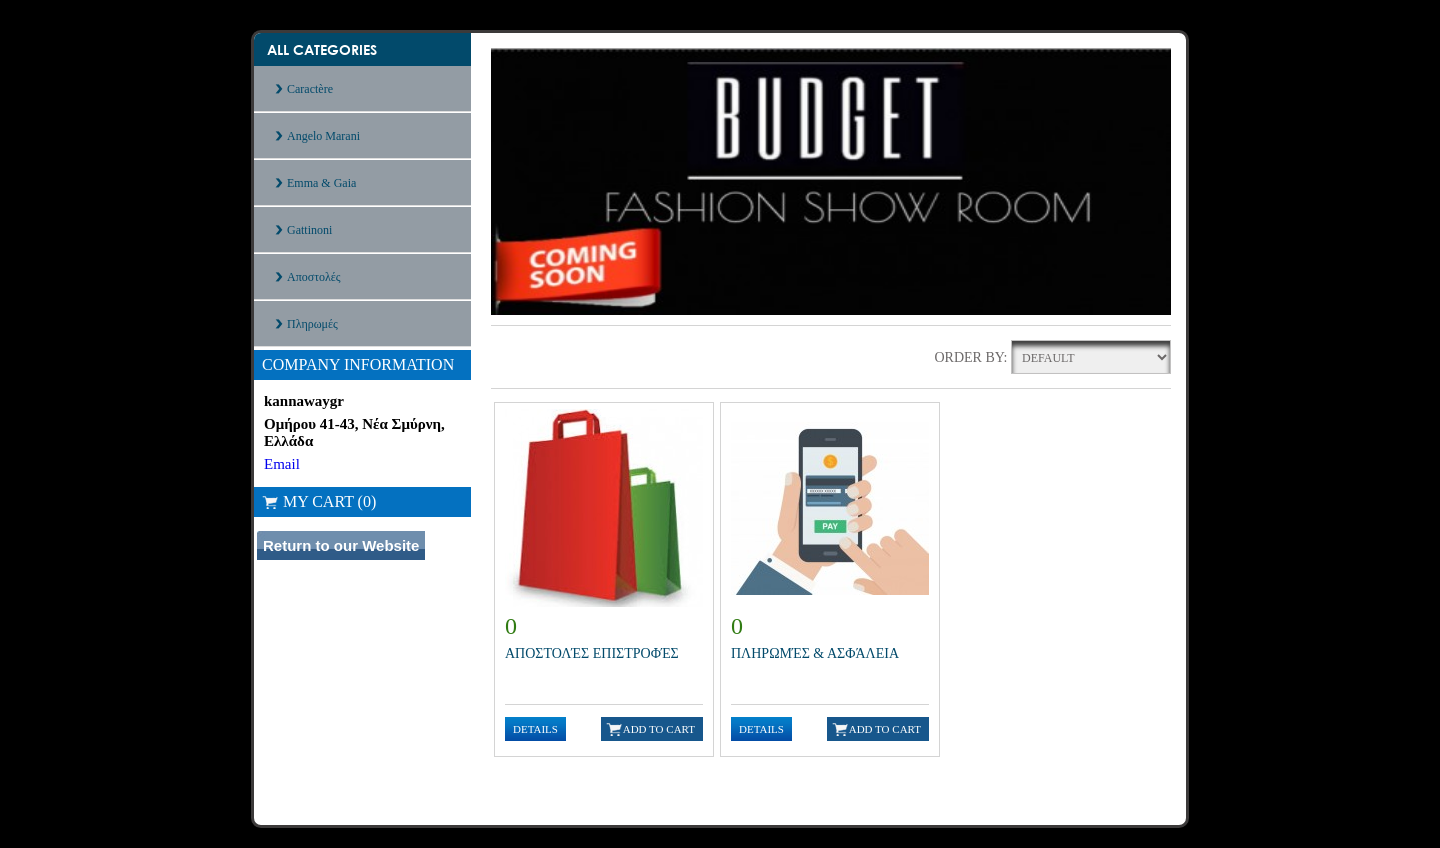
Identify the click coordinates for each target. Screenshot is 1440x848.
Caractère (310, 89)
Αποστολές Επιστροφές (592, 653)
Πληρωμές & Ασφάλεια (815, 653)
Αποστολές (314, 277)
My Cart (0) (319, 501)
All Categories (322, 49)
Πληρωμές (312, 324)
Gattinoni (309, 230)
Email (282, 464)
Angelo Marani (323, 136)
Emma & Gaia (321, 183)
